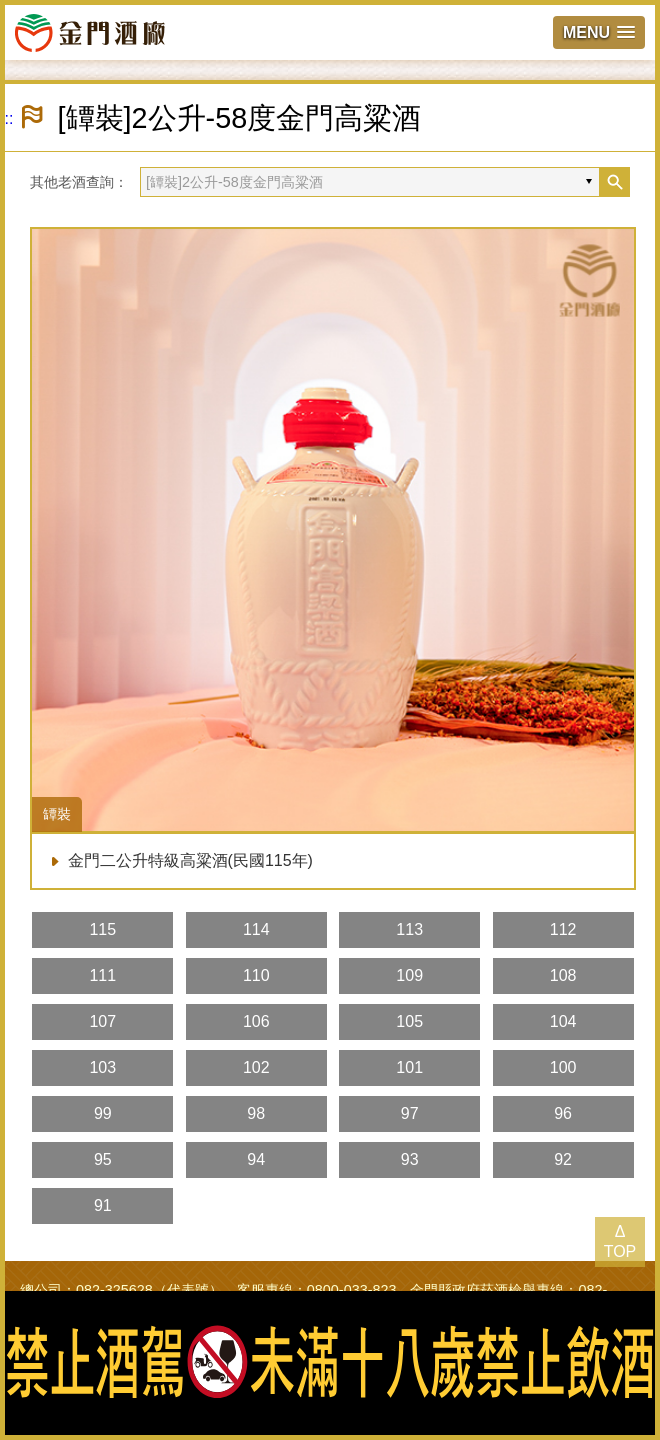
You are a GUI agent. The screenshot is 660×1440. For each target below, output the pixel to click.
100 (563, 1067)
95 (103, 1159)
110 (256, 975)
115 (102, 929)
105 (409, 1021)
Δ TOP (620, 1241)
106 (256, 1021)
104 (563, 1021)
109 (409, 975)
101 (409, 1067)
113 (409, 929)
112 (563, 929)
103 (102, 1067)
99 (103, 1113)
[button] (599, 32)
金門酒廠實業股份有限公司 (90, 32)
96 (563, 1113)
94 (256, 1159)
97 (410, 1113)
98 (256, 1113)
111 (102, 975)
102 (256, 1067)
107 (102, 1021)
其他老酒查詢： (79, 182)
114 (256, 929)
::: (6, 118)
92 (563, 1159)
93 (410, 1159)
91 (103, 1205)
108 (563, 975)
